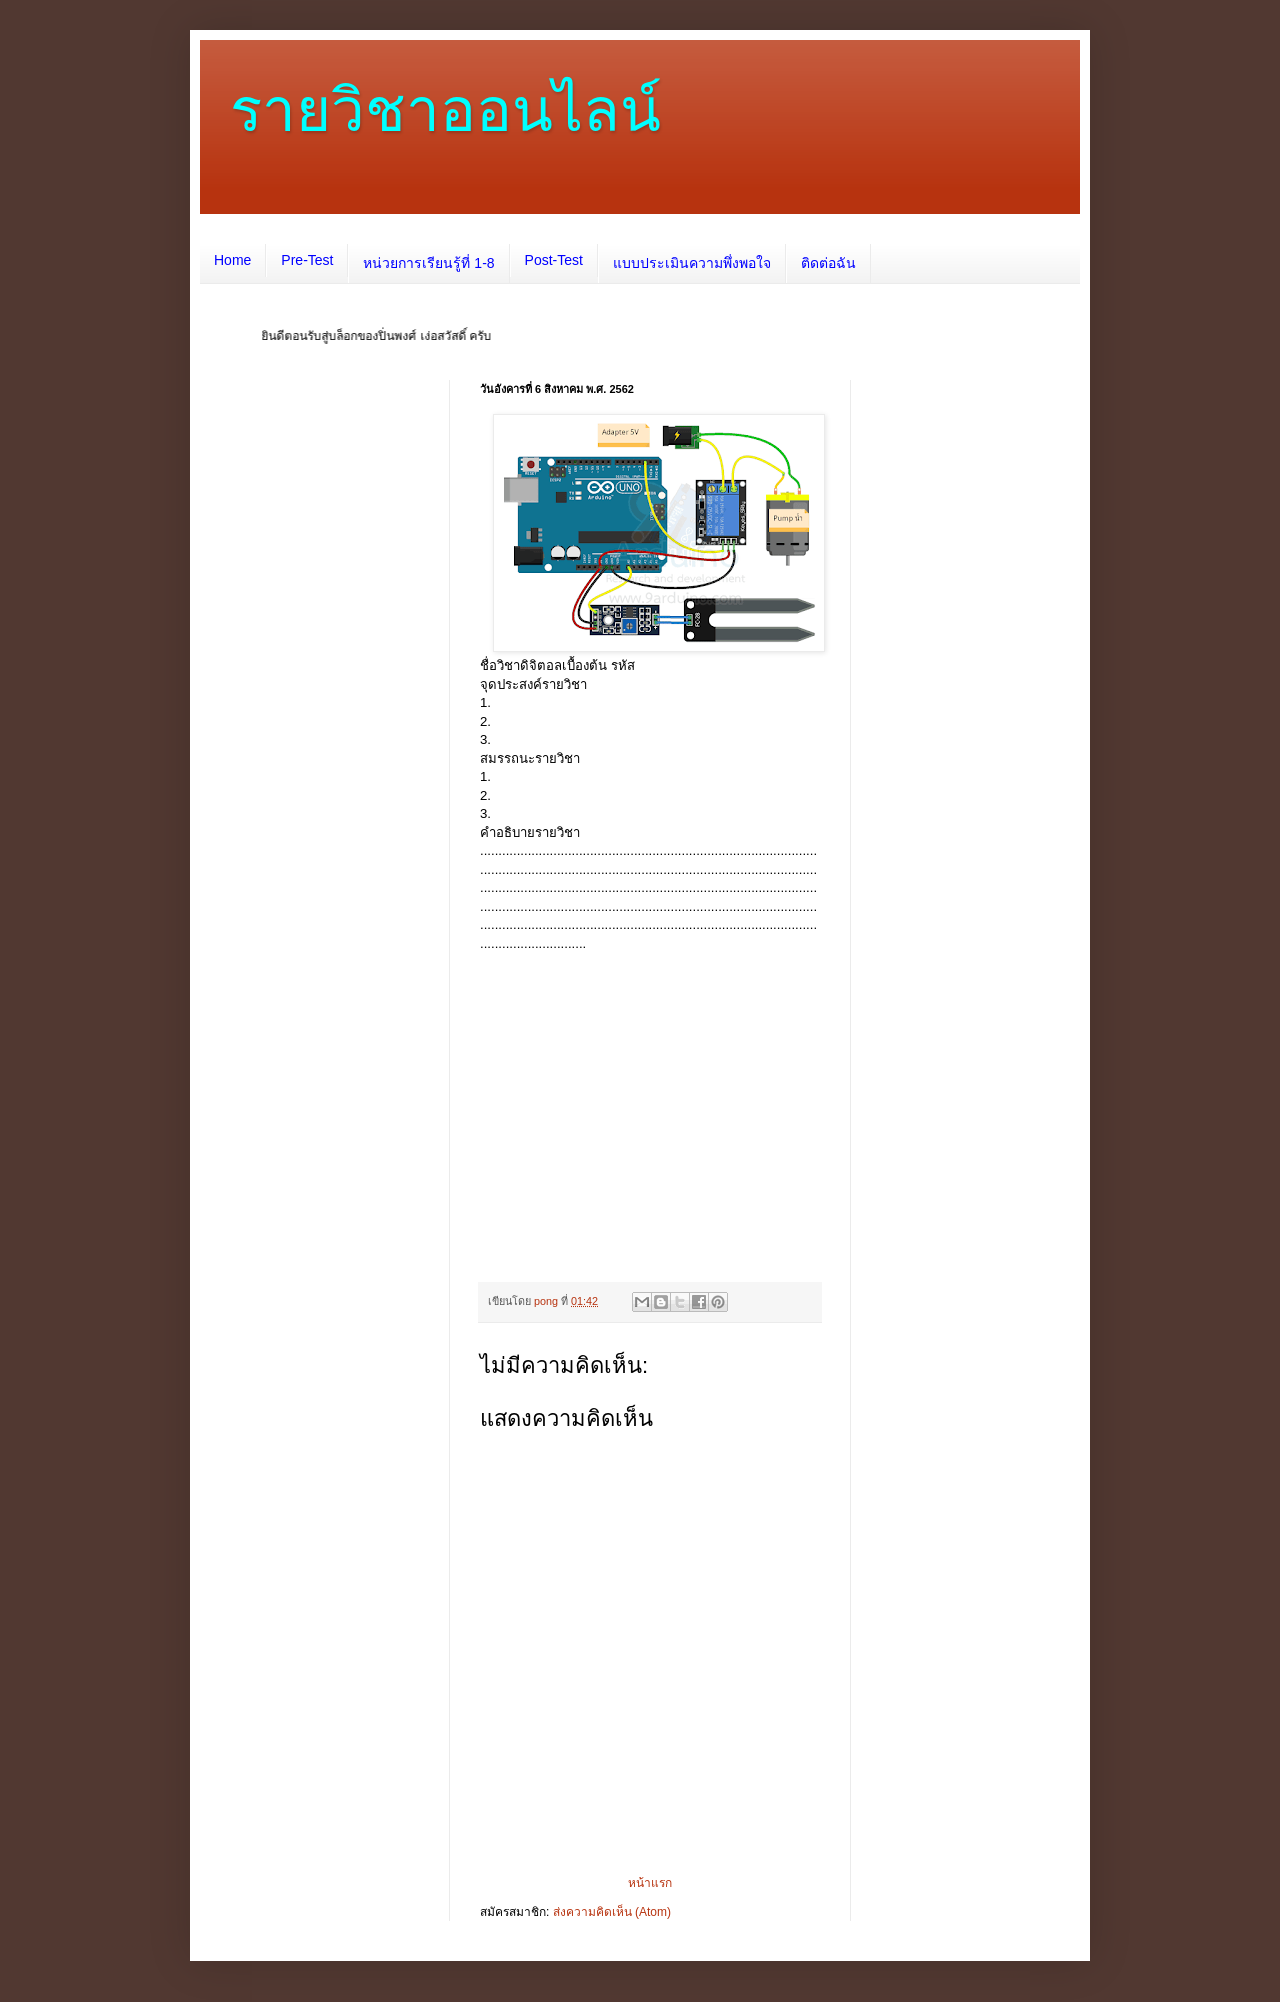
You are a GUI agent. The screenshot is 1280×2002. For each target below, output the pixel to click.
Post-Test (554, 260)
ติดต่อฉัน (828, 263)
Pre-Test (307, 260)
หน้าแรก (650, 1883)
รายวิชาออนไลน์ (445, 110)
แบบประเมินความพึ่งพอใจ (692, 263)
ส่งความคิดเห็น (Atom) (612, 1912)
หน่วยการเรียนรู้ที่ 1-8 (428, 263)
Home (232, 260)
